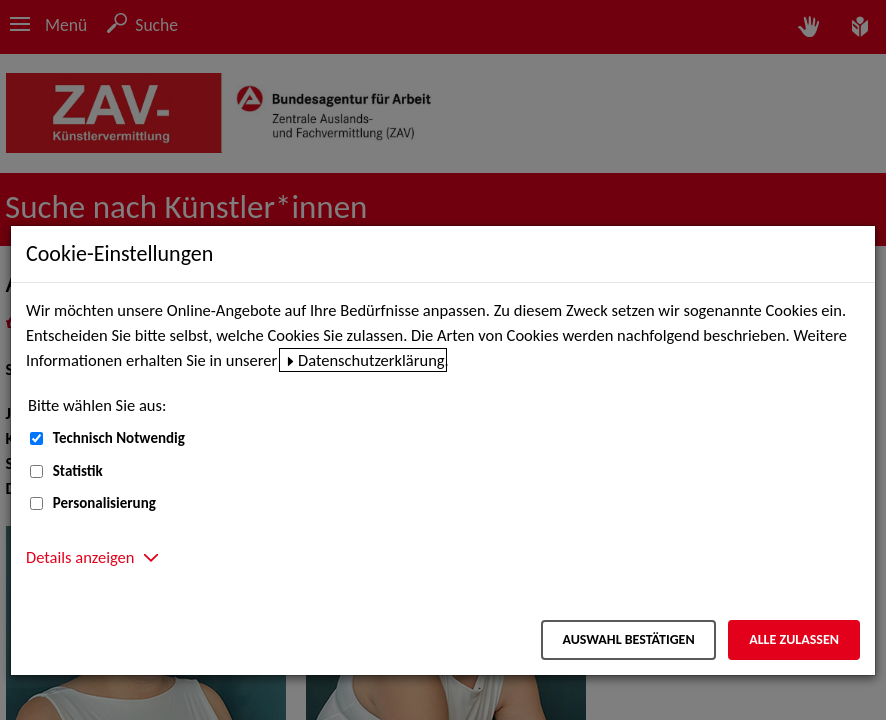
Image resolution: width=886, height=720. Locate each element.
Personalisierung (104, 503)
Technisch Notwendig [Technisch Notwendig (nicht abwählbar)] (119, 438)
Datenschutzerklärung (371, 360)
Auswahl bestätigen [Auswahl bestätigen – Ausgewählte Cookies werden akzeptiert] (628, 639)
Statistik (78, 471)
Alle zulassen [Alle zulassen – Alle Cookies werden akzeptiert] (794, 639)
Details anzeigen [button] (80, 557)
